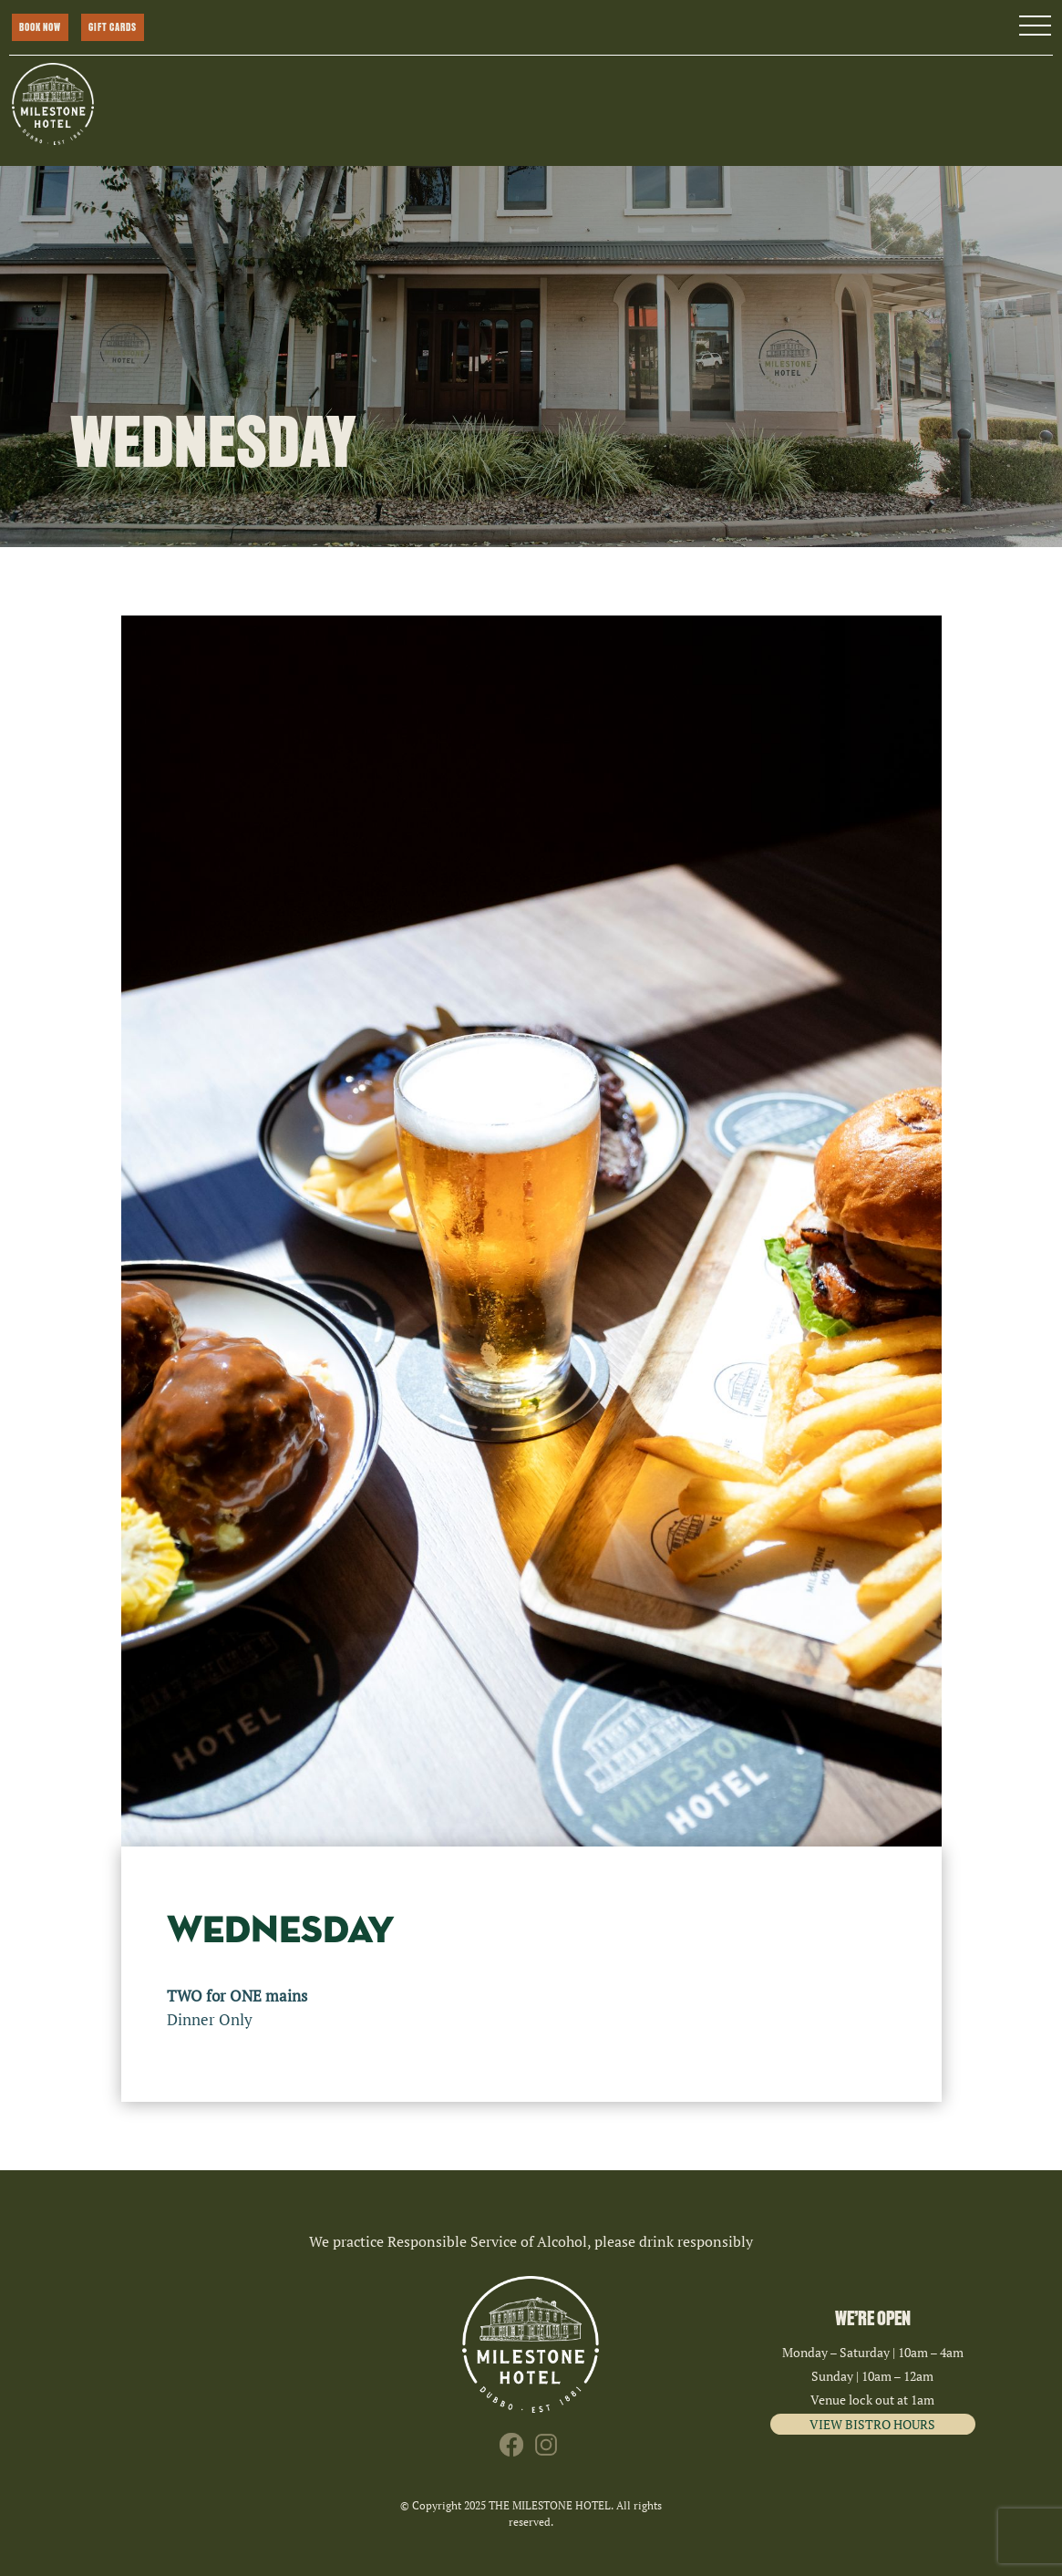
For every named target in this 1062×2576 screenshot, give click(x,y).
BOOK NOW (40, 27)
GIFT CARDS (112, 27)
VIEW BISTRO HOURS (872, 2424)
